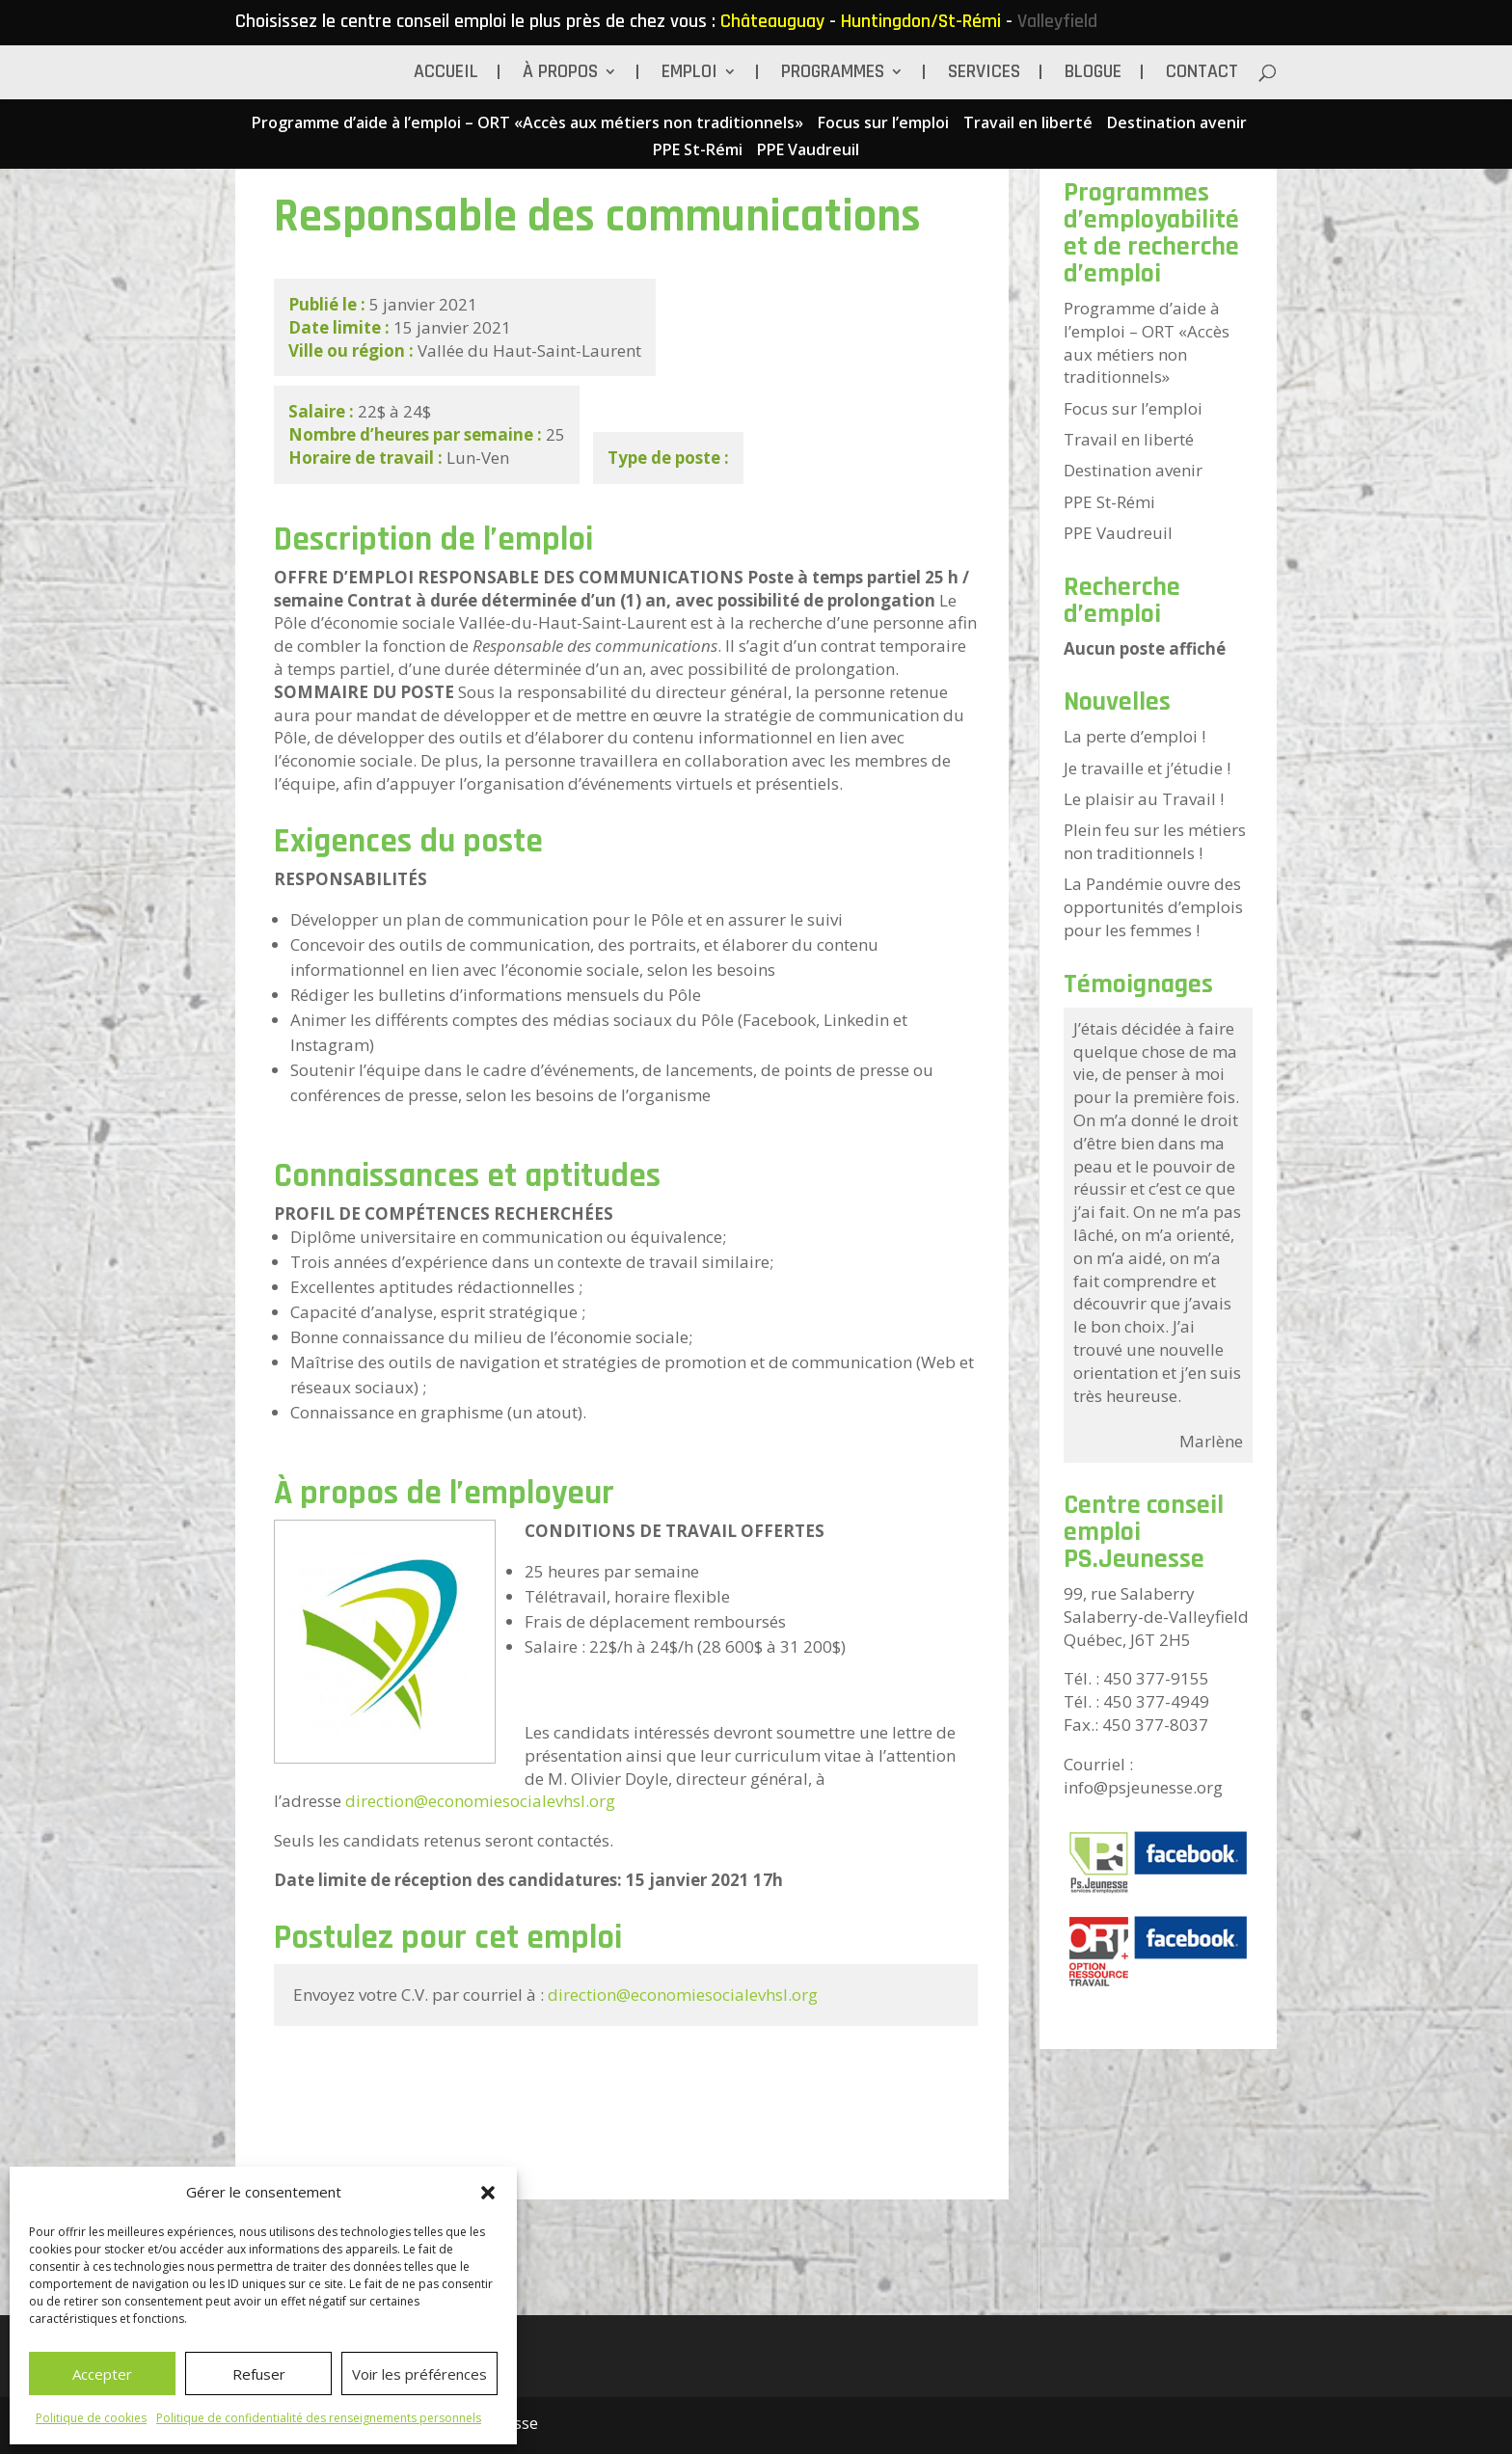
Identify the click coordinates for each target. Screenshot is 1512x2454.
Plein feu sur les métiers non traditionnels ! (1155, 841)
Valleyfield (1057, 21)
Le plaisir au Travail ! (1144, 799)
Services (984, 74)
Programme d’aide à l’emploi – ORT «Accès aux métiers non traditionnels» (527, 124)
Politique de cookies (91, 2418)
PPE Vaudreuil (808, 151)
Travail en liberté (1028, 124)
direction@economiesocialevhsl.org (480, 1801)
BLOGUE (1093, 74)
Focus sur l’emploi (883, 124)
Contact (1202, 74)
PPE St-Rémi (697, 151)
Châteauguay (772, 21)
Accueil (446, 74)
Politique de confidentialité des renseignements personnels (318, 2418)
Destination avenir (1177, 124)
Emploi (689, 74)
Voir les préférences (419, 2374)
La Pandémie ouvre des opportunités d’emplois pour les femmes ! (1153, 907)
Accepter (102, 2374)
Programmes (832, 74)
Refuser (258, 2374)
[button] (488, 2192)
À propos (560, 74)
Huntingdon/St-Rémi (921, 21)
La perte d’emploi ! (1134, 736)
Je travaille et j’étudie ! (1147, 768)
